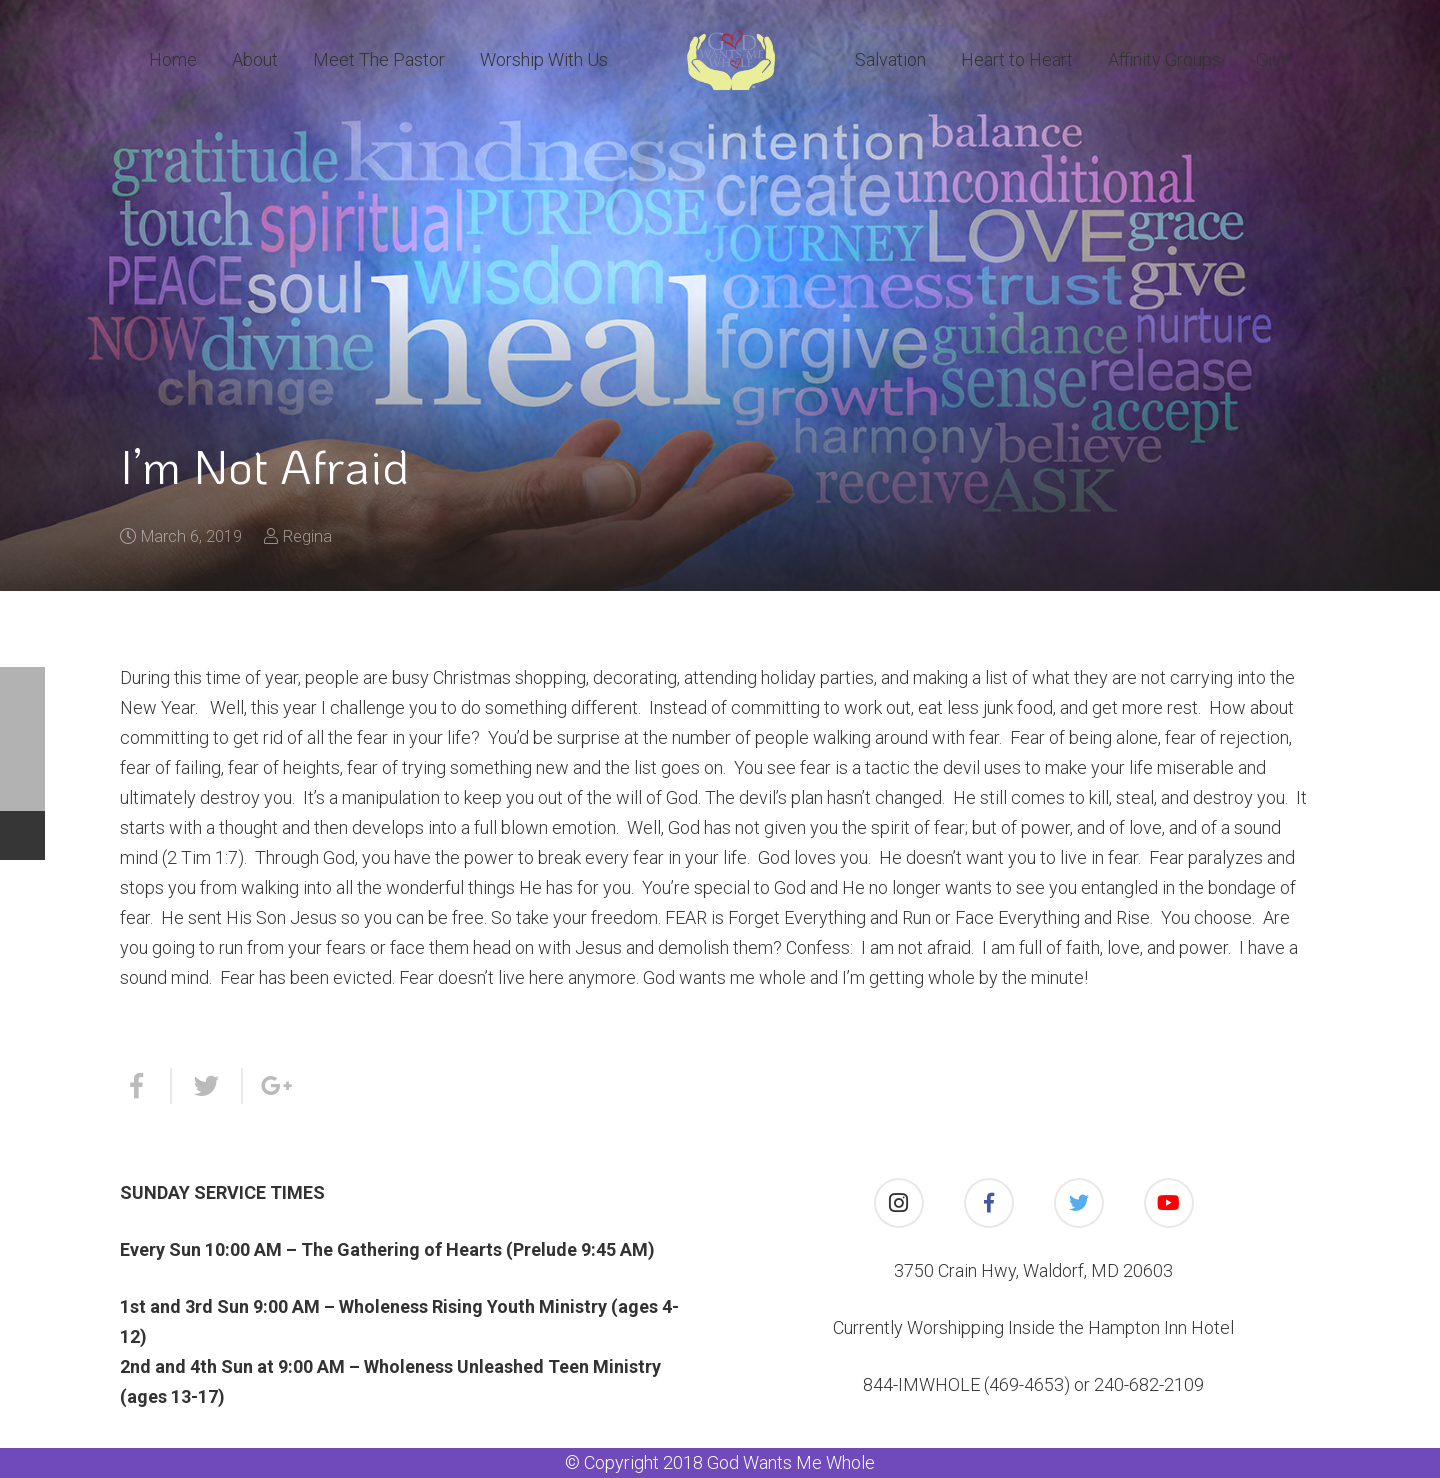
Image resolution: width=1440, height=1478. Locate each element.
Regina (307, 536)
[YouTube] (1169, 1203)
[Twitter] (1079, 1203)
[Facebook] (989, 1203)
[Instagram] (899, 1203)
